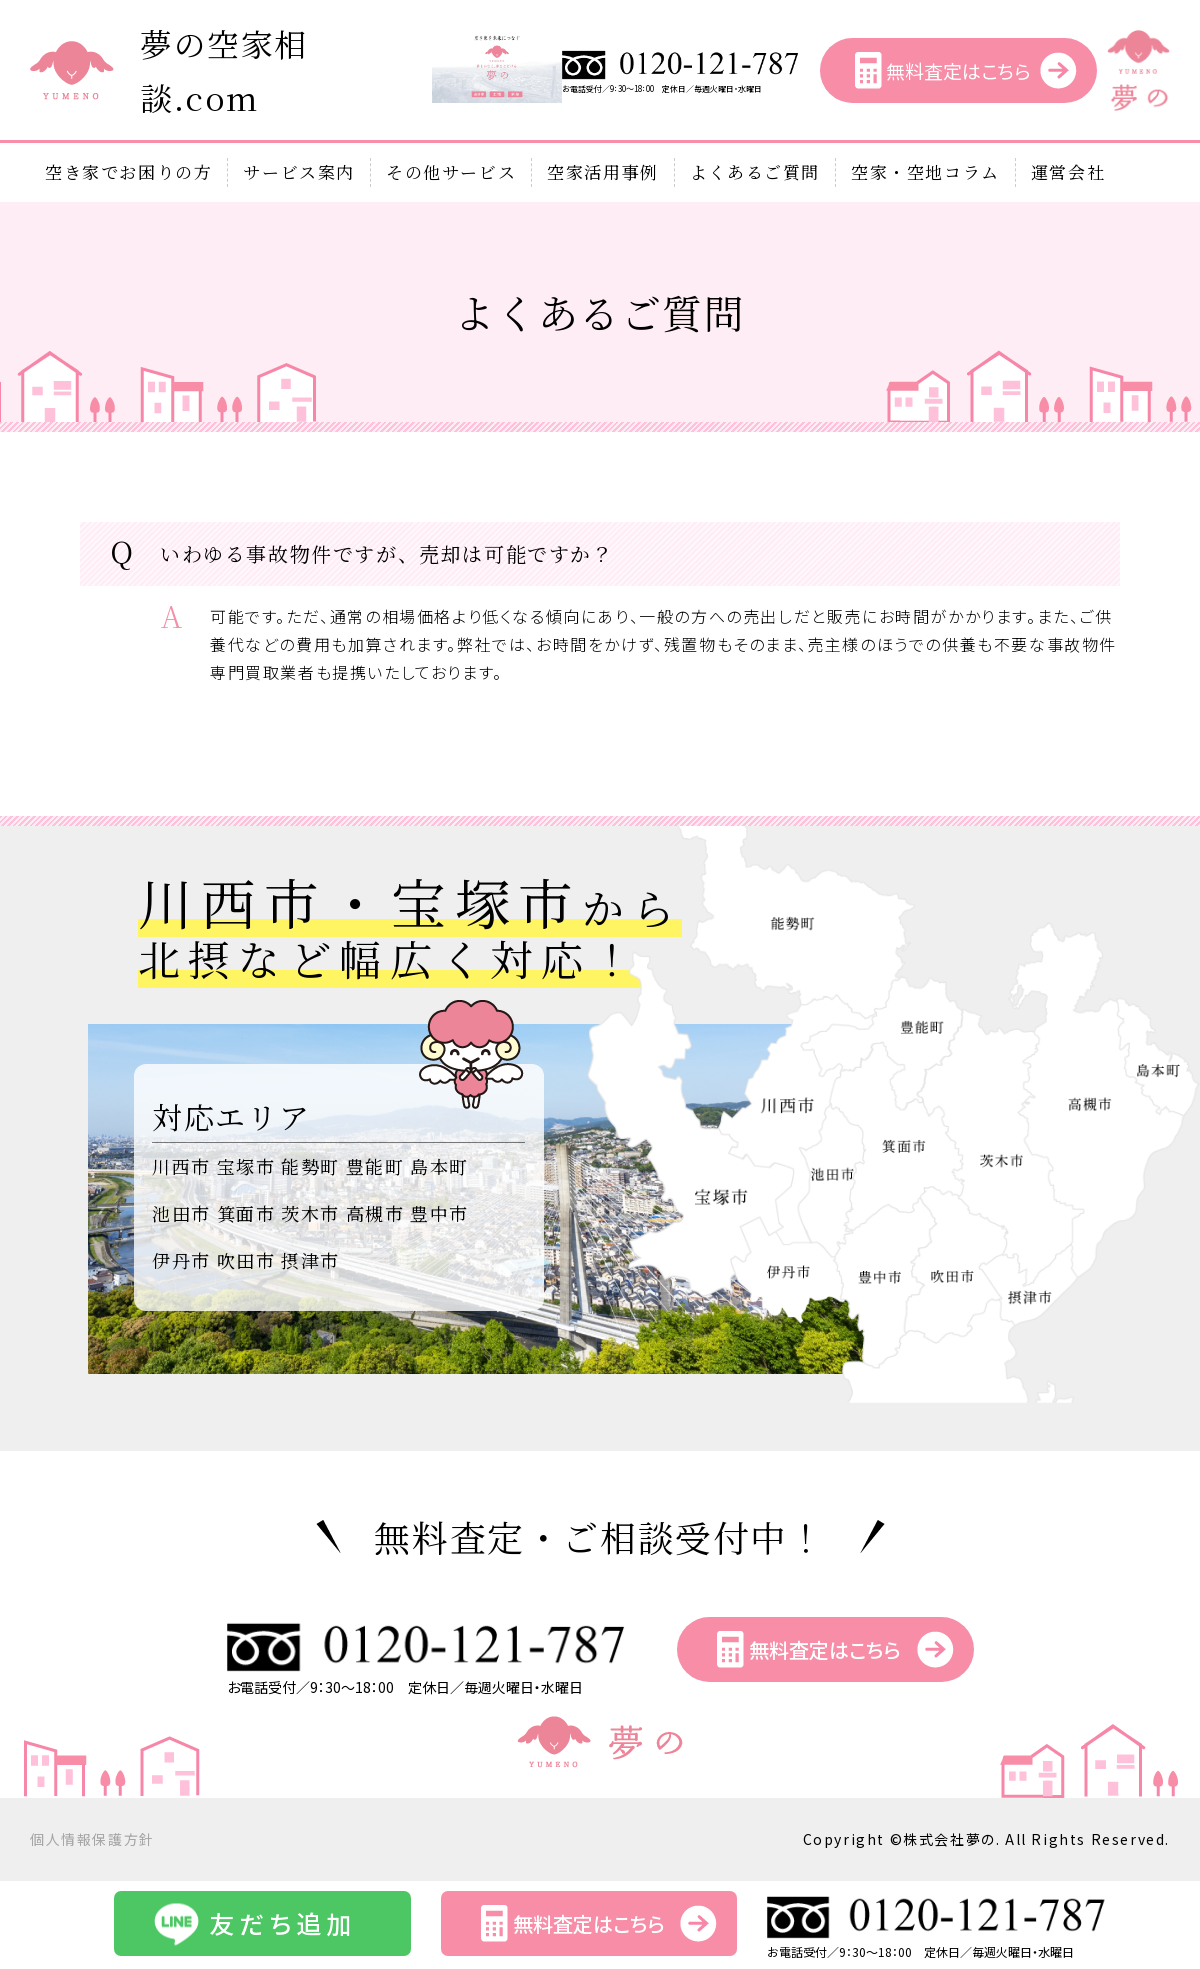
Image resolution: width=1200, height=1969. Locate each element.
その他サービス (451, 171)
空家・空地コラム (925, 171)
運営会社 (1068, 171)
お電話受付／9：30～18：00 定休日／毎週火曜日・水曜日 (681, 84)
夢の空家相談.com (224, 70)
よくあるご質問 (755, 171)
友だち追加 (282, 1923)
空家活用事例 (603, 171)
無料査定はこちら (958, 70)
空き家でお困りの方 (128, 171)
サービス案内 (299, 171)
